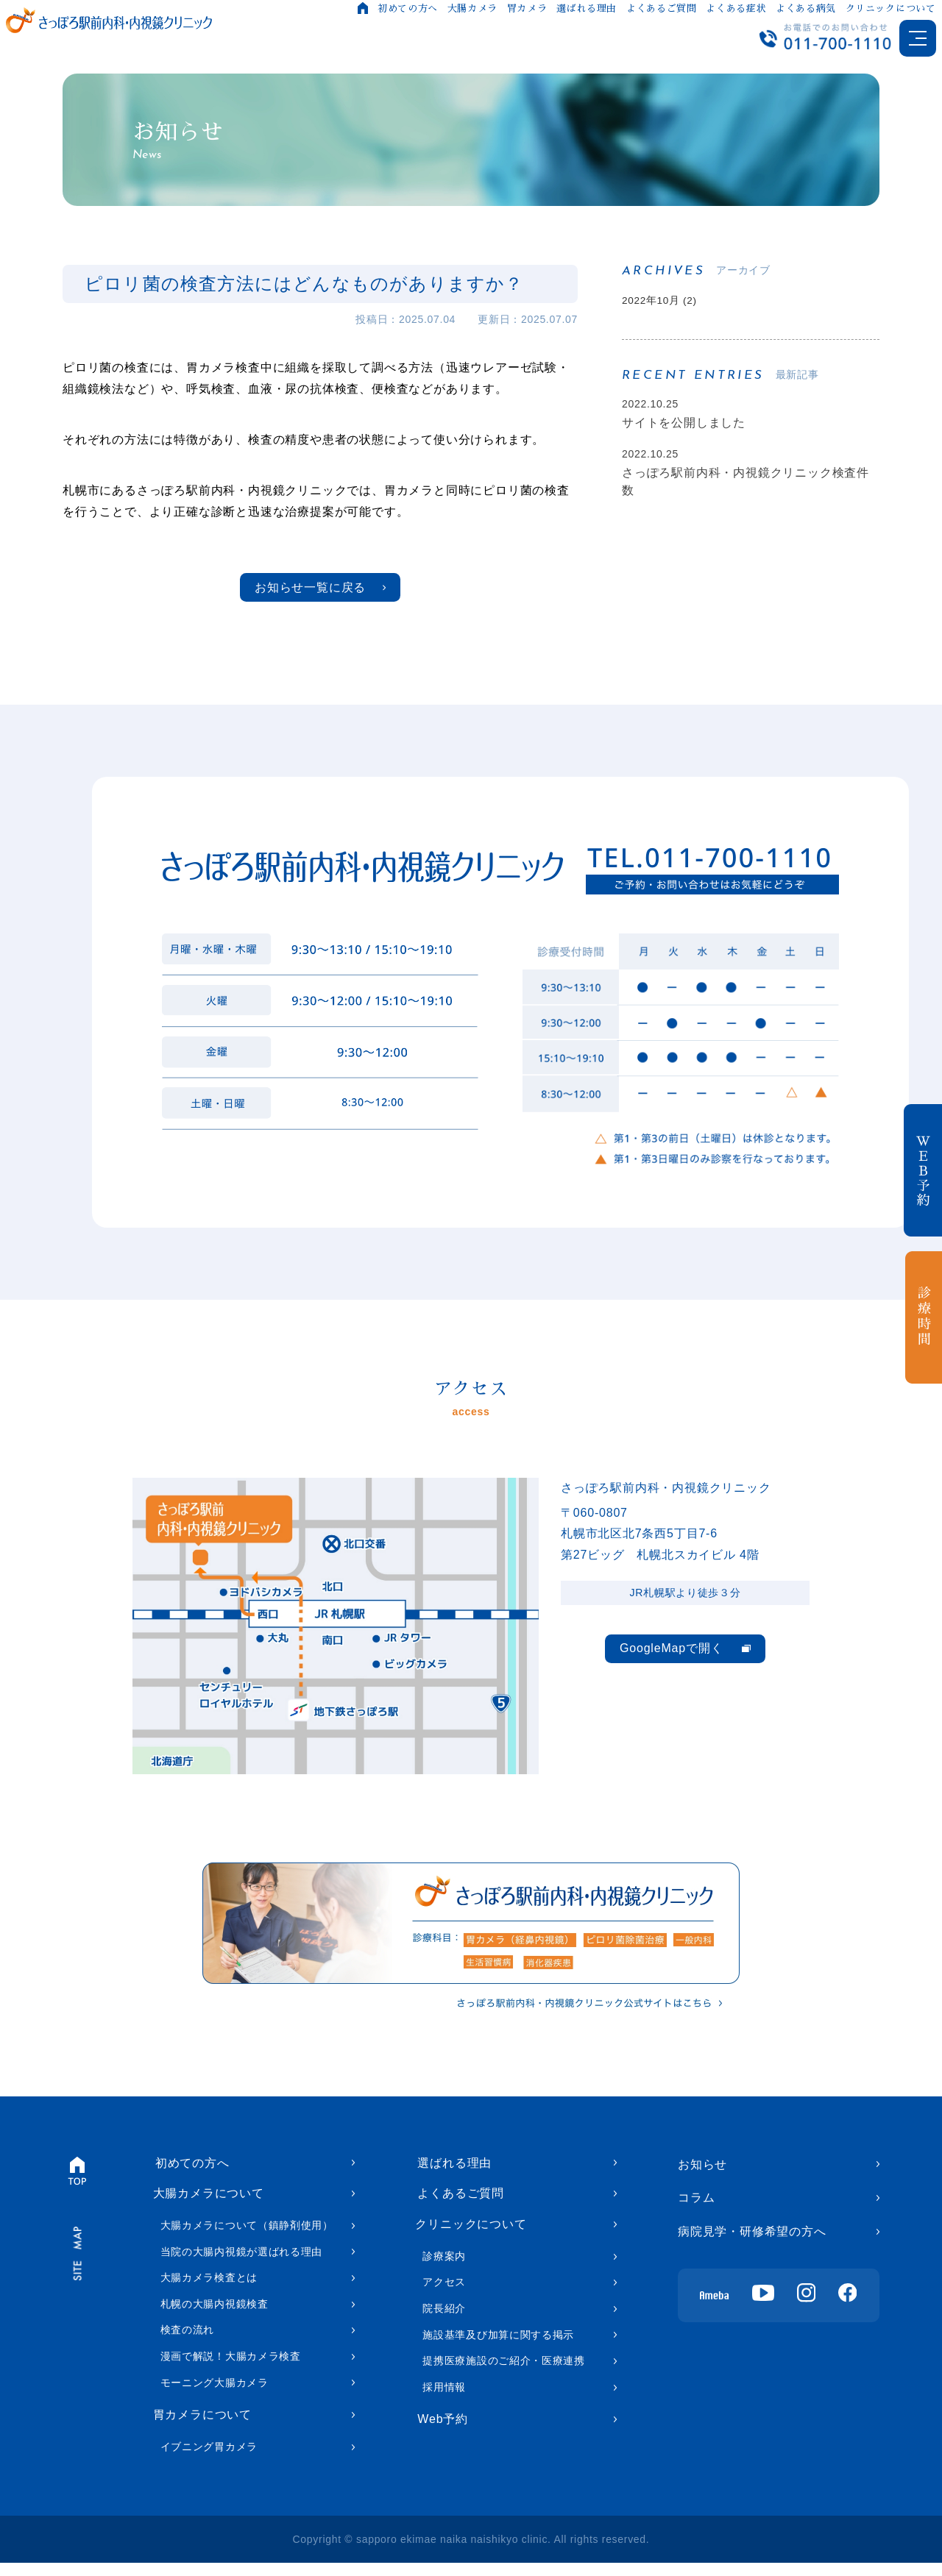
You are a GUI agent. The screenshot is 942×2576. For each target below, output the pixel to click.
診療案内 (444, 2269)
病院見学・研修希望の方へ (752, 2236)
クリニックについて (889, 8)
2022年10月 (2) (665, 302)
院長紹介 (444, 2322)
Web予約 (440, 2434)
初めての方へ (407, 8)
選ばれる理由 (586, 8)
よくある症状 (735, 8)
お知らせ (702, 2169)
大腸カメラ (471, 8)
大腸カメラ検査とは (209, 2288)
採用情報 (444, 2400)
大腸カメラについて (208, 2202)
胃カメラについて (202, 2427)
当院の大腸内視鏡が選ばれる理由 (241, 2262)
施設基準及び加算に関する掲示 (498, 2348)
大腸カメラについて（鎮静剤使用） (246, 2236)
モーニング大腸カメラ (214, 2393)
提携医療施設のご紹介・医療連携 (503, 2374)
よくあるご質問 (660, 8)
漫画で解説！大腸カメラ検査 (230, 2367)
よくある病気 (804, 8)
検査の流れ (187, 2340)
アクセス (444, 2296)
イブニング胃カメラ (209, 2460)
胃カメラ (526, 8)
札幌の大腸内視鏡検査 (214, 2315)
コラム (696, 2202)
